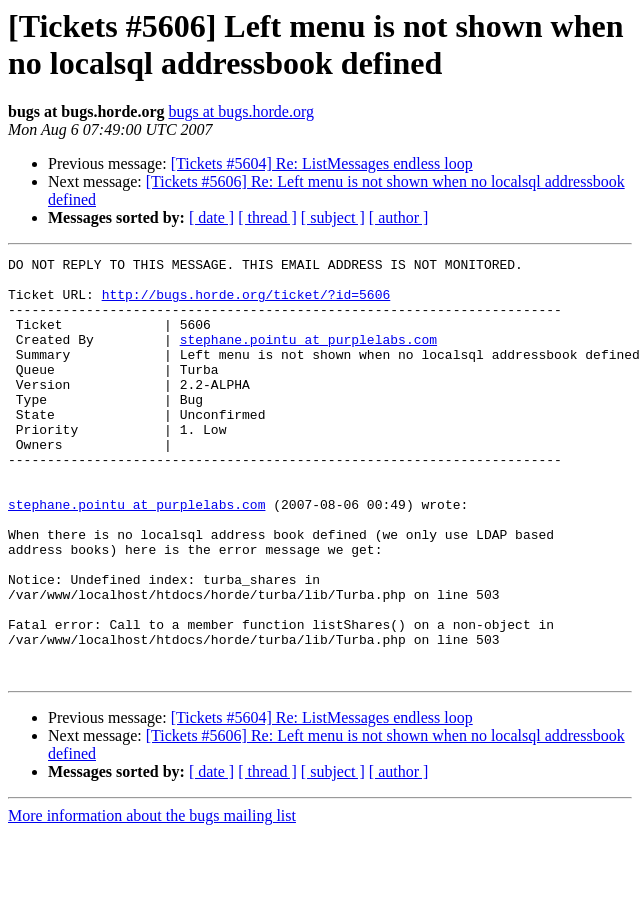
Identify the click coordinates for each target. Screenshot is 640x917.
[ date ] (211, 217)
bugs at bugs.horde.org (240, 111)
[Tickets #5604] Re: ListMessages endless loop (322, 163)
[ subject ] (333, 217)
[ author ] (399, 217)
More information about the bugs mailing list (152, 899)
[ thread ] (267, 217)
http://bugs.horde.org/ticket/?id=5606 (246, 303)
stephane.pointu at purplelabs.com (308, 357)
